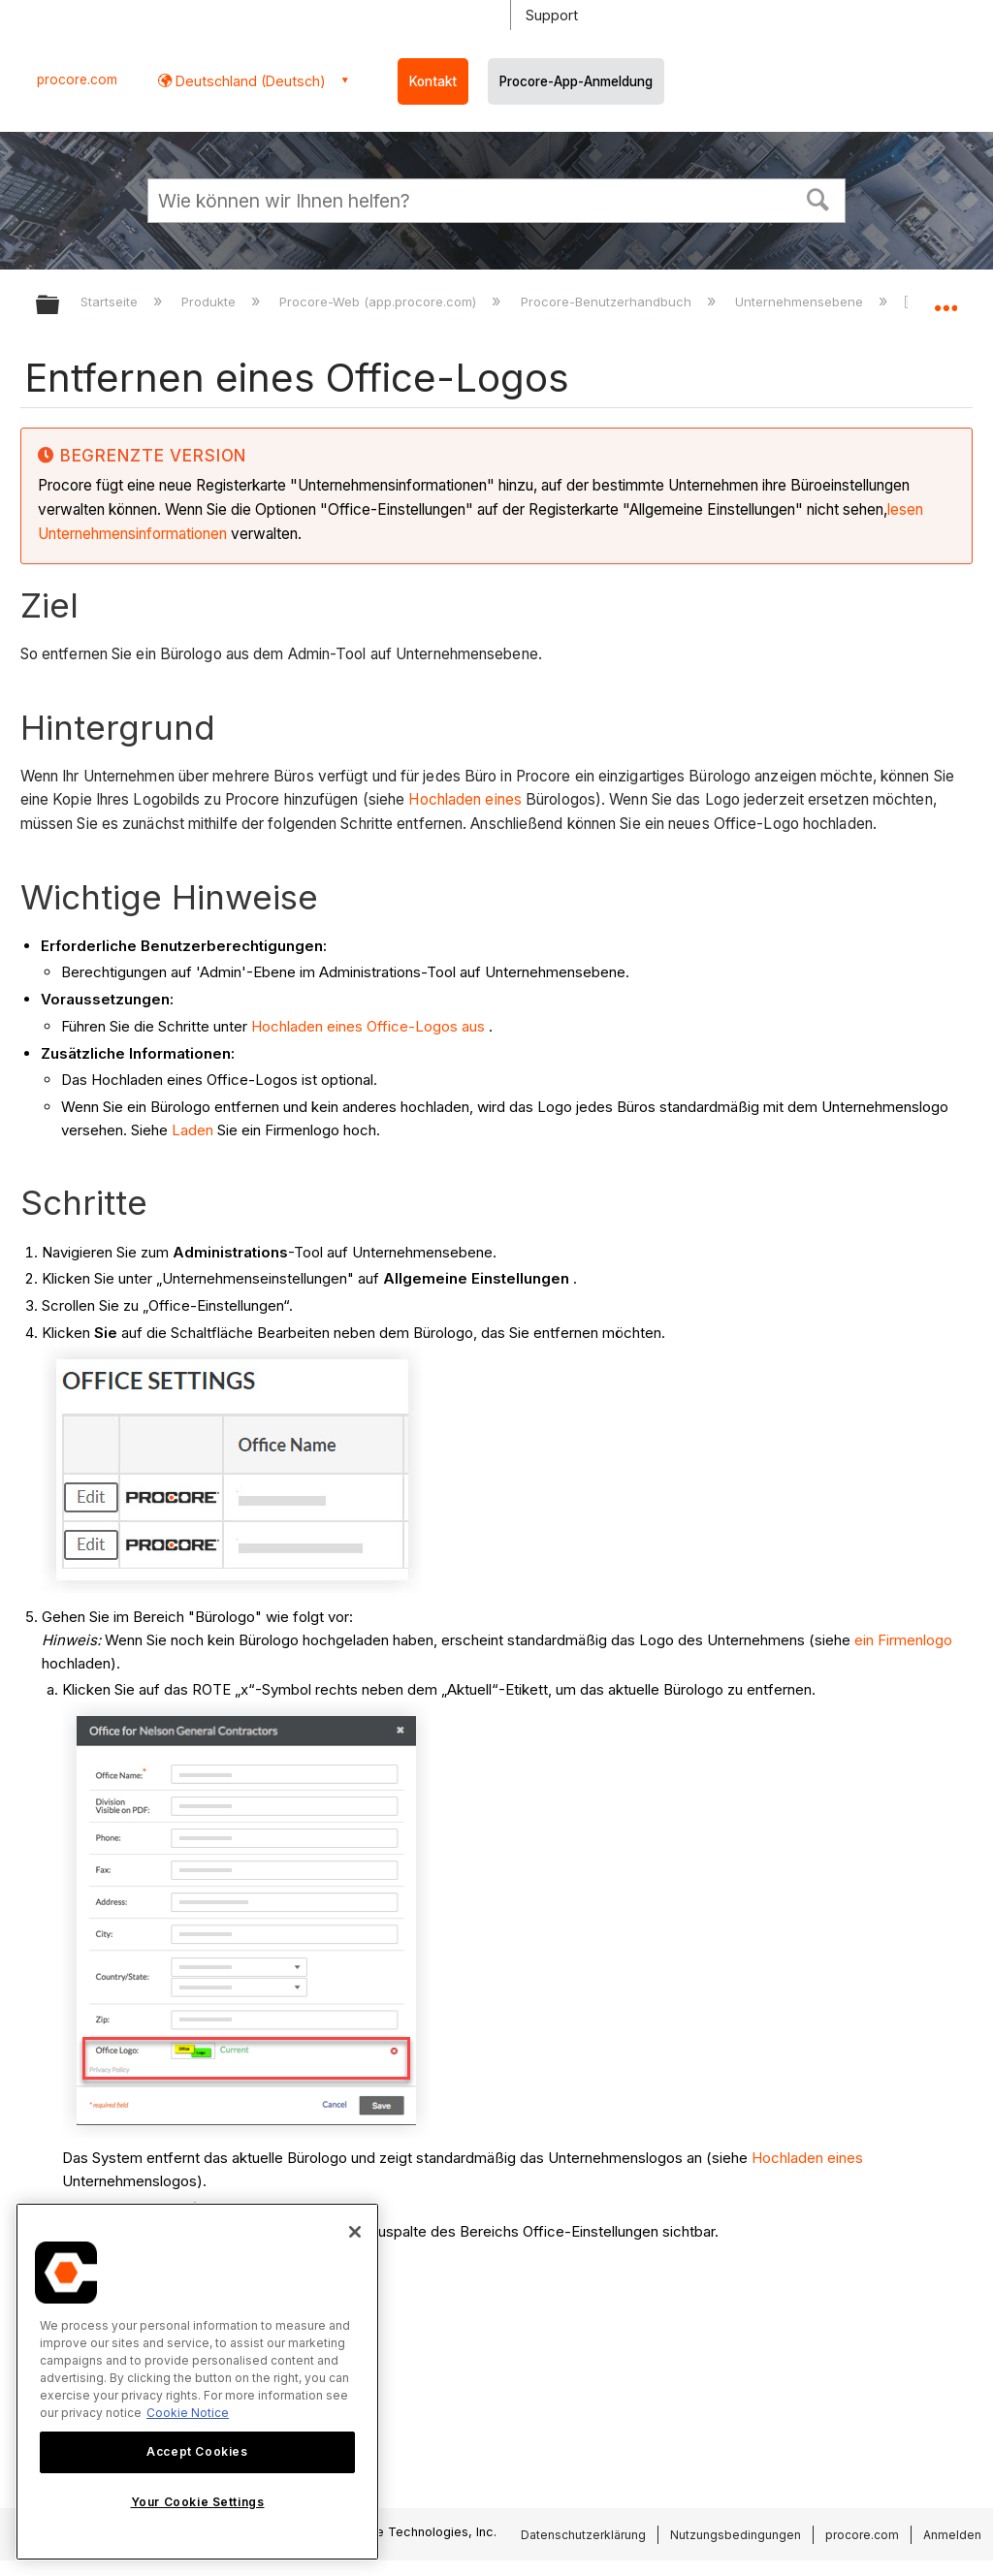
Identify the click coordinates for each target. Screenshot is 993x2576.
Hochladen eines (465, 799)
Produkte (210, 301)
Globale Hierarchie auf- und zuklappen (60, 306)
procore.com (77, 79)
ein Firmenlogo (903, 1640)
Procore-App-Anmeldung (576, 81)
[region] (197, 2381)
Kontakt (433, 81)
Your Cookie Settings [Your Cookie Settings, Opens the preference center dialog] (198, 2502)
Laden (192, 1130)
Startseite (111, 301)
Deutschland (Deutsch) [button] (249, 81)
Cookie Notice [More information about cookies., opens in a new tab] (187, 2412)
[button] (818, 198)
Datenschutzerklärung (583, 2535)
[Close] (355, 2231)
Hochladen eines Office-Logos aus (368, 1026)
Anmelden (952, 2535)
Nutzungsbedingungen (735, 2535)
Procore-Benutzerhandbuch (608, 301)
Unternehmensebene (801, 301)
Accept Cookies (196, 2451)
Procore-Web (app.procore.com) (379, 301)
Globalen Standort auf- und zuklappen (945, 298)
